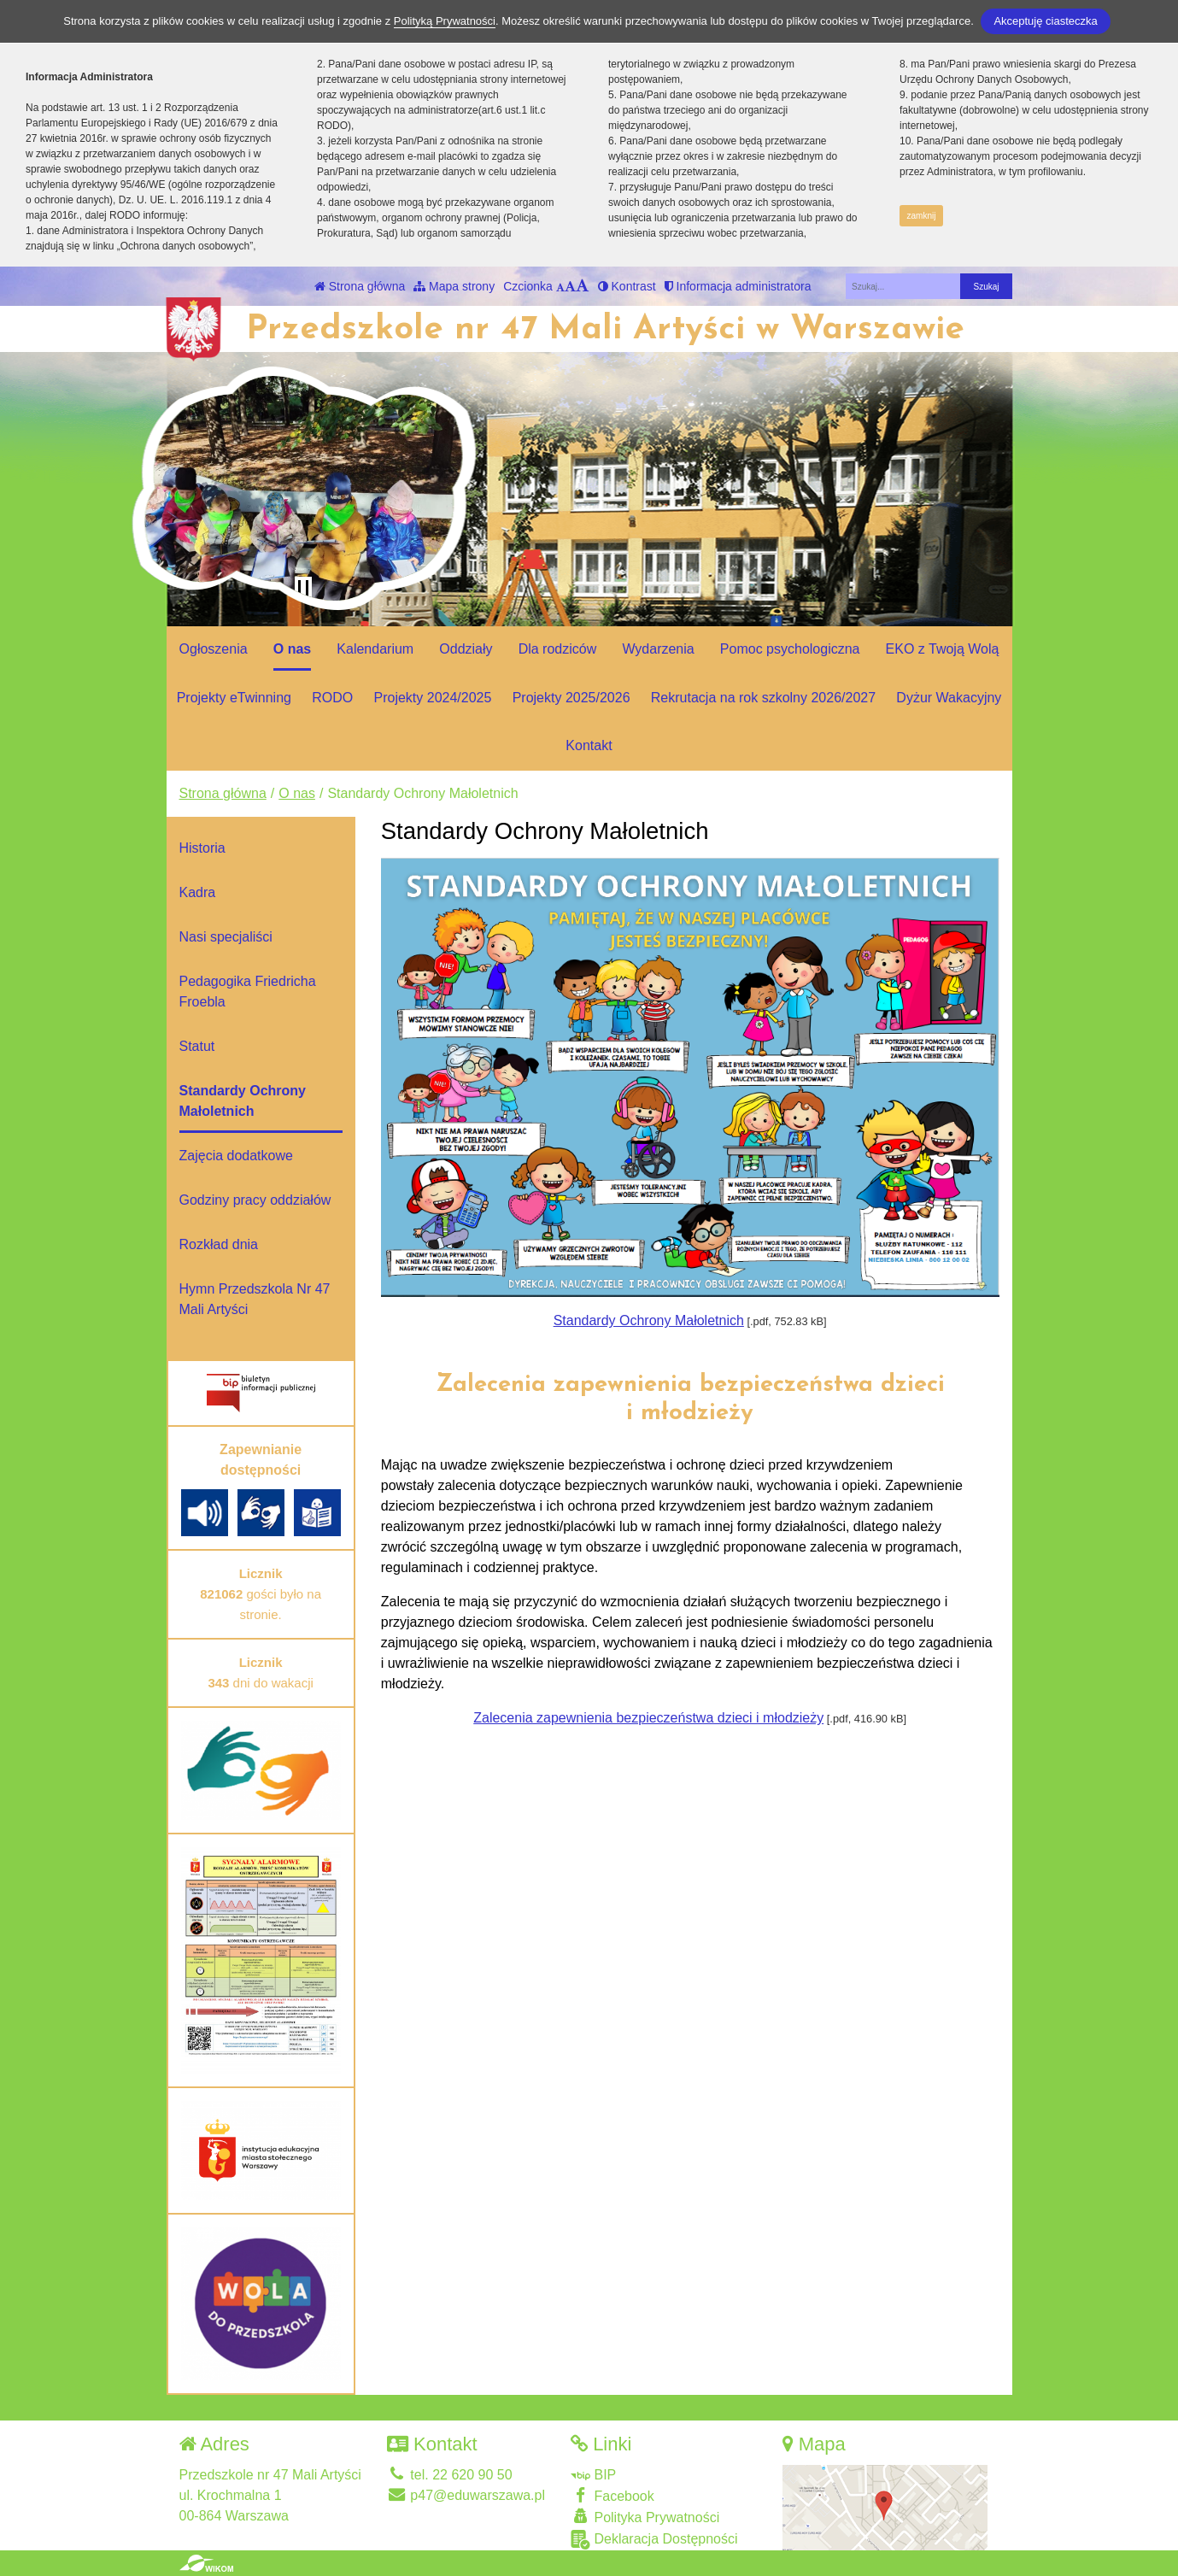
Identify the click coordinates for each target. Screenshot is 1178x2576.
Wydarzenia (658, 649)
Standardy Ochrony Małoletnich (649, 1320)
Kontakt (589, 745)
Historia (202, 848)
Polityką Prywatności (444, 21)
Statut (197, 1046)
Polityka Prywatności (645, 2517)
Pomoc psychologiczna (790, 649)
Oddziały (465, 649)
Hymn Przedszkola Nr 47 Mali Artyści (255, 1299)
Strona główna (359, 286)
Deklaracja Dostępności (654, 2540)
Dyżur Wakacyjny (948, 697)
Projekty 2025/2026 (571, 697)
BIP (593, 2474)
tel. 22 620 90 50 (450, 2474)
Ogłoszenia (213, 649)
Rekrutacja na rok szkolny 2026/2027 (763, 697)
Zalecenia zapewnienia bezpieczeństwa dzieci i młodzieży (648, 1717)
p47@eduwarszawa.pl (466, 2495)
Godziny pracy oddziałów (255, 1200)
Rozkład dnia (219, 1244)
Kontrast (627, 286)
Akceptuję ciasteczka (1045, 21)
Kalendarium (375, 649)
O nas (292, 649)
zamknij (921, 215)
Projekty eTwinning (234, 697)
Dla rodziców (558, 649)
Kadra (197, 892)
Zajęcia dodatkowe (236, 1155)
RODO (332, 697)
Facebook (612, 2495)
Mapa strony (454, 286)
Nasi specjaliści (226, 937)
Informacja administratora (738, 286)
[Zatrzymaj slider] (303, 588)
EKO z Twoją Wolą (942, 649)
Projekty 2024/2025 (433, 697)
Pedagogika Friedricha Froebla (247, 991)
